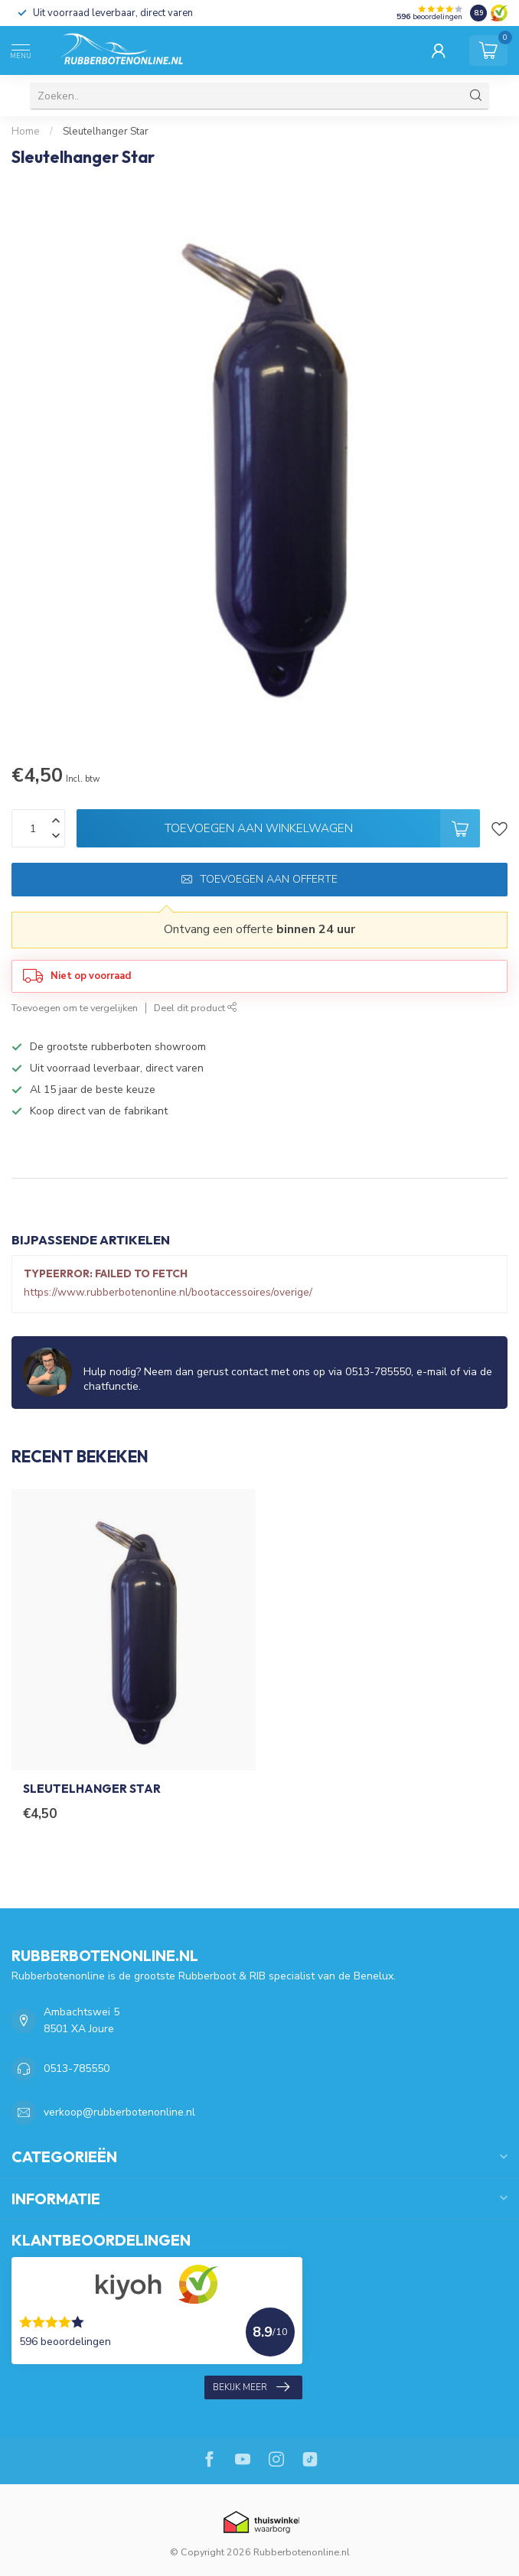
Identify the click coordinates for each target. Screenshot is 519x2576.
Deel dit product (195, 1007)
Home (25, 131)
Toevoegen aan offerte (259, 879)
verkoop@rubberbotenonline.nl (119, 2112)
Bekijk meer (251, 2387)
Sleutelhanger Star (106, 131)
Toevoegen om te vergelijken (74, 1007)
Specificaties (47, 1163)
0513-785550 (76, 2068)
